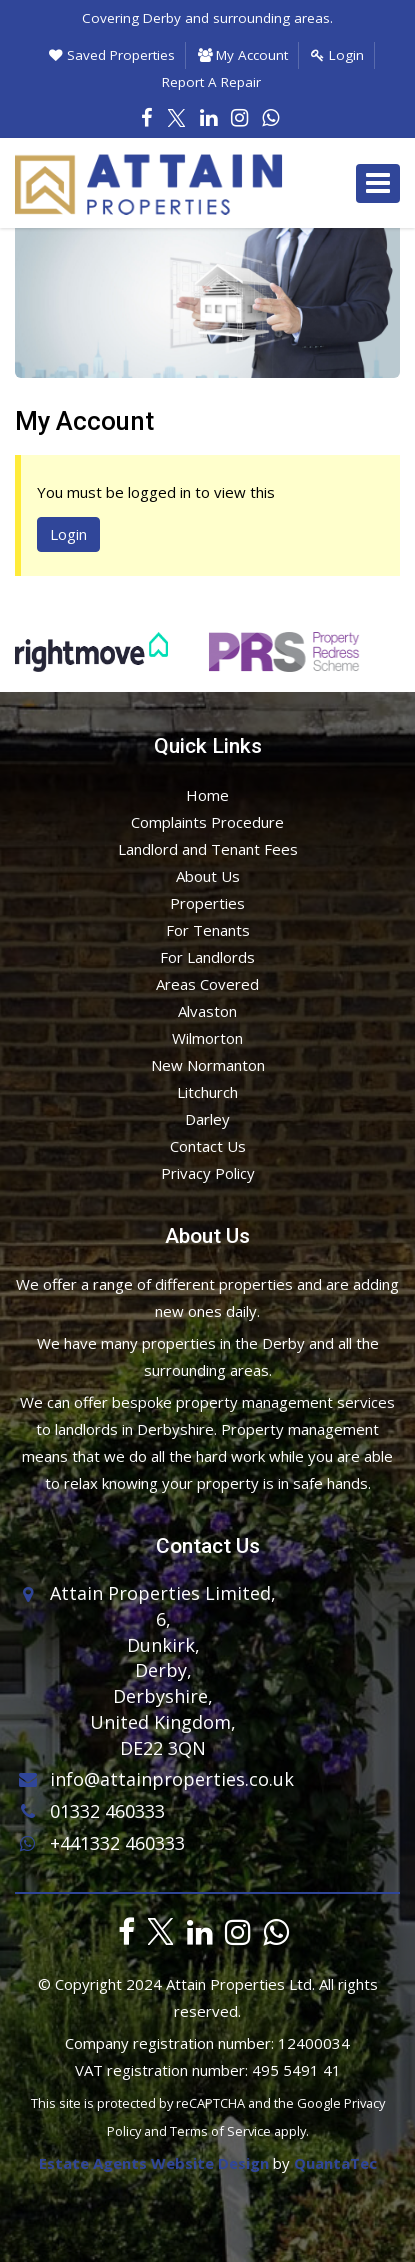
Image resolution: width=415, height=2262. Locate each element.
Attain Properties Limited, (163, 1593)
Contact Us (208, 1146)
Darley (207, 1119)
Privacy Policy (208, 1173)
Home (207, 795)
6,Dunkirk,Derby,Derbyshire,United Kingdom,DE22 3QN (163, 1683)
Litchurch (207, 1092)
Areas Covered (207, 984)
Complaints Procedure (207, 822)
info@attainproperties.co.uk (154, 1778)
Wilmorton (207, 1038)
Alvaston (207, 1011)
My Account (243, 55)
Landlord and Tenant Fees (208, 849)
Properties (207, 903)
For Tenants (208, 930)
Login (337, 55)
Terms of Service (220, 2131)
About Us (208, 876)
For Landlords (207, 957)
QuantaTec (335, 2163)
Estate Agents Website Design (154, 2163)
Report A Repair (211, 82)
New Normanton (208, 1065)
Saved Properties (112, 55)
